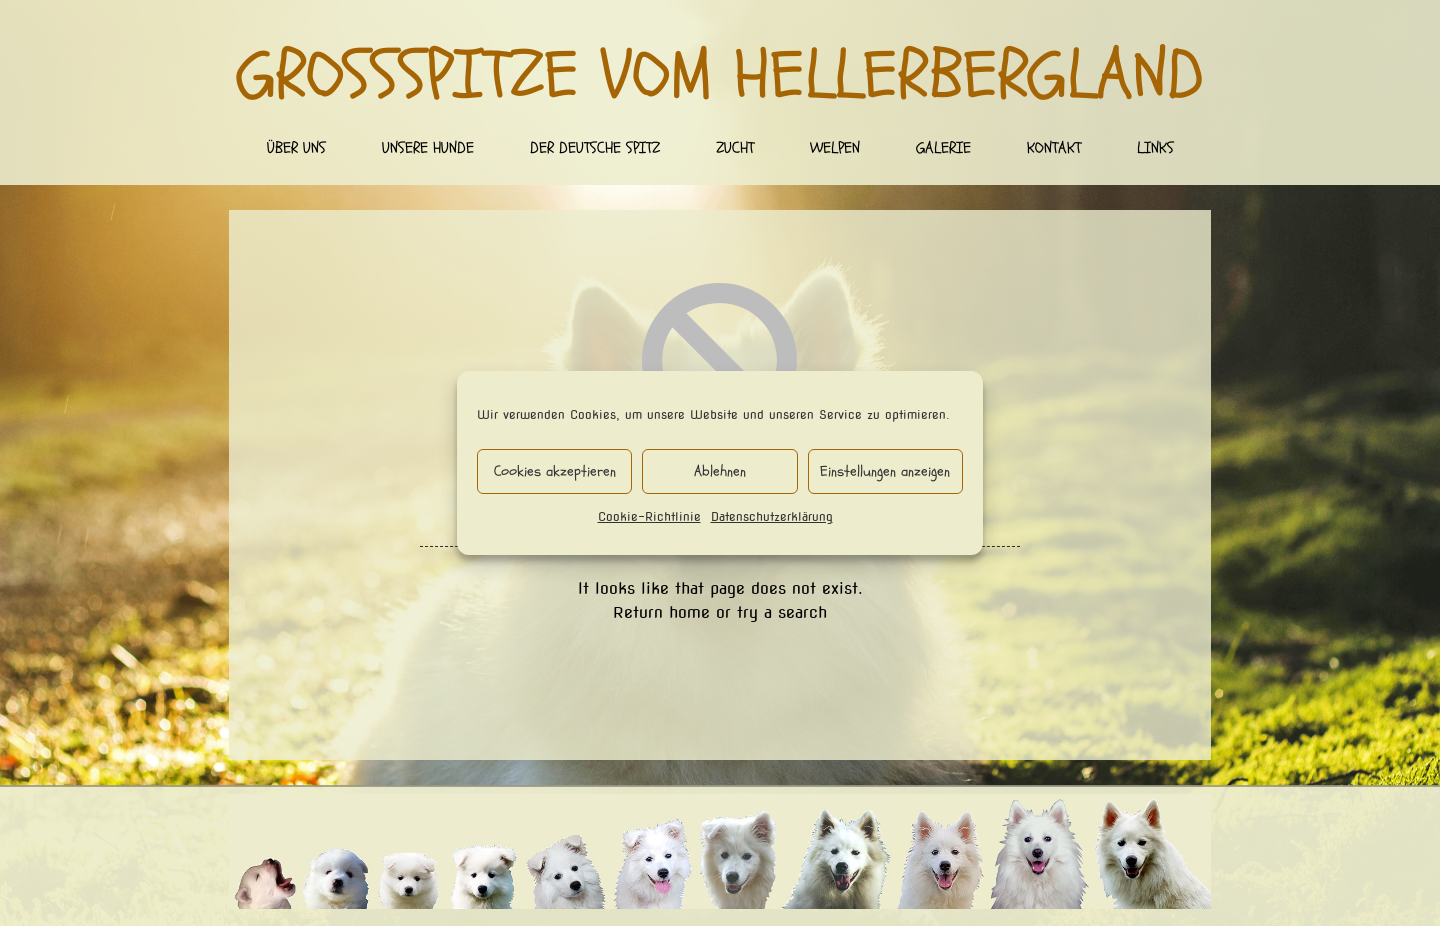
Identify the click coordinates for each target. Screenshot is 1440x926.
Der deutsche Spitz (595, 148)
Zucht (735, 148)
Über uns (296, 148)
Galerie (943, 148)
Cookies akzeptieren (555, 471)
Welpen (835, 148)
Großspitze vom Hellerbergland (720, 76)
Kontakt (1054, 148)
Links (1155, 148)
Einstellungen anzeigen (885, 471)
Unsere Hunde (428, 148)
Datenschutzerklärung (772, 516)
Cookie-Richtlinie (649, 516)
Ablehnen (720, 471)
